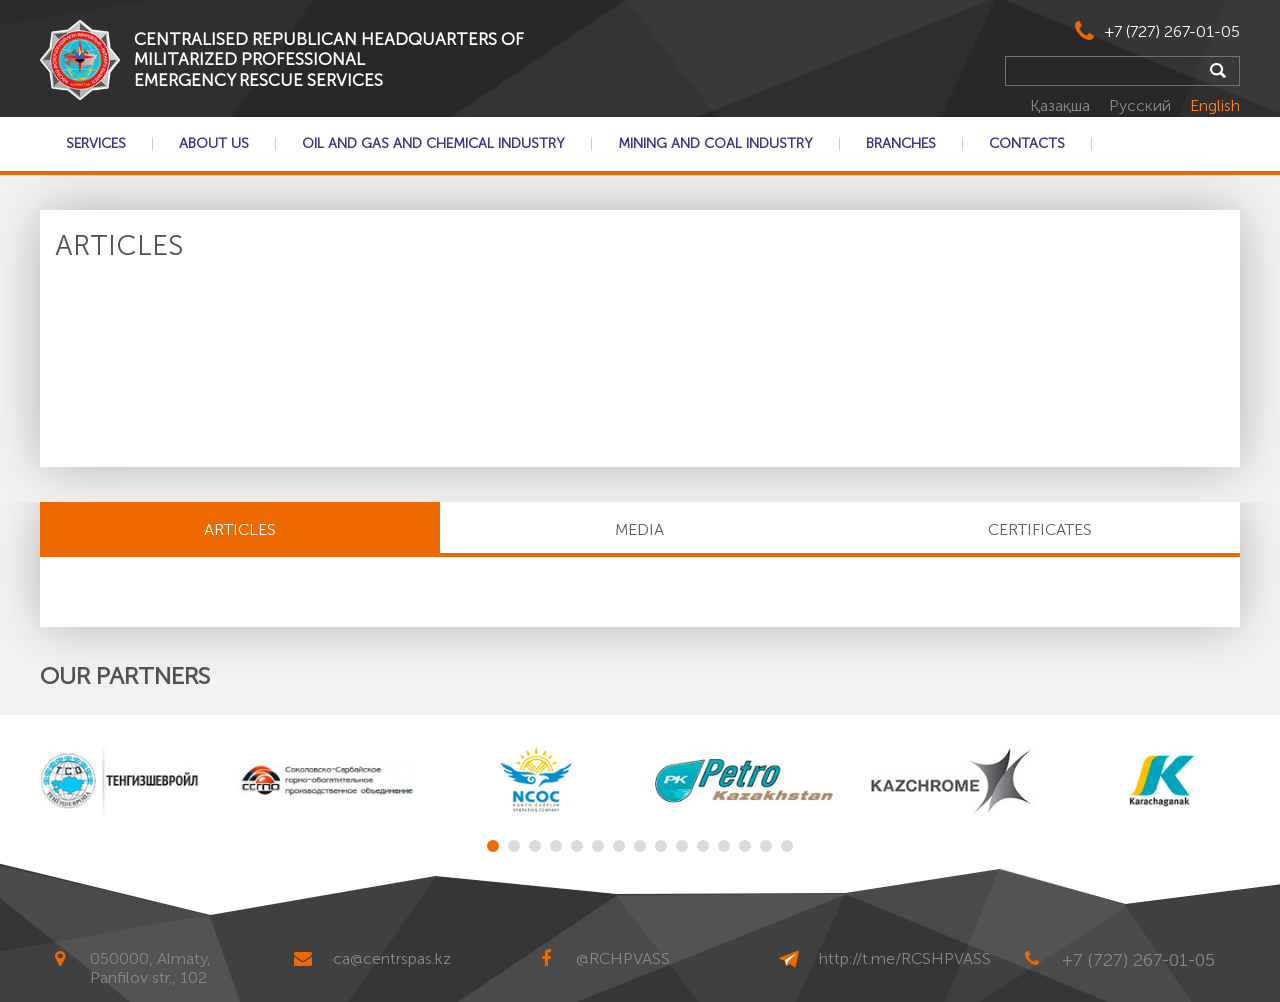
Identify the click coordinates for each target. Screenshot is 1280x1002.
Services (96, 144)
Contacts (1027, 144)
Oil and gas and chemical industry (433, 144)
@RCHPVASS (623, 958)
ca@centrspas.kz (392, 958)
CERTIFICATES (1040, 529)
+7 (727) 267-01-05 (1172, 31)
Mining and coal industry (715, 144)
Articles (240, 529)
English (1215, 105)
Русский (1142, 105)
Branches (901, 144)
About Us (214, 144)
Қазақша (1062, 105)
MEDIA (639, 529)
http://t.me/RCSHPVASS (905, 958)
